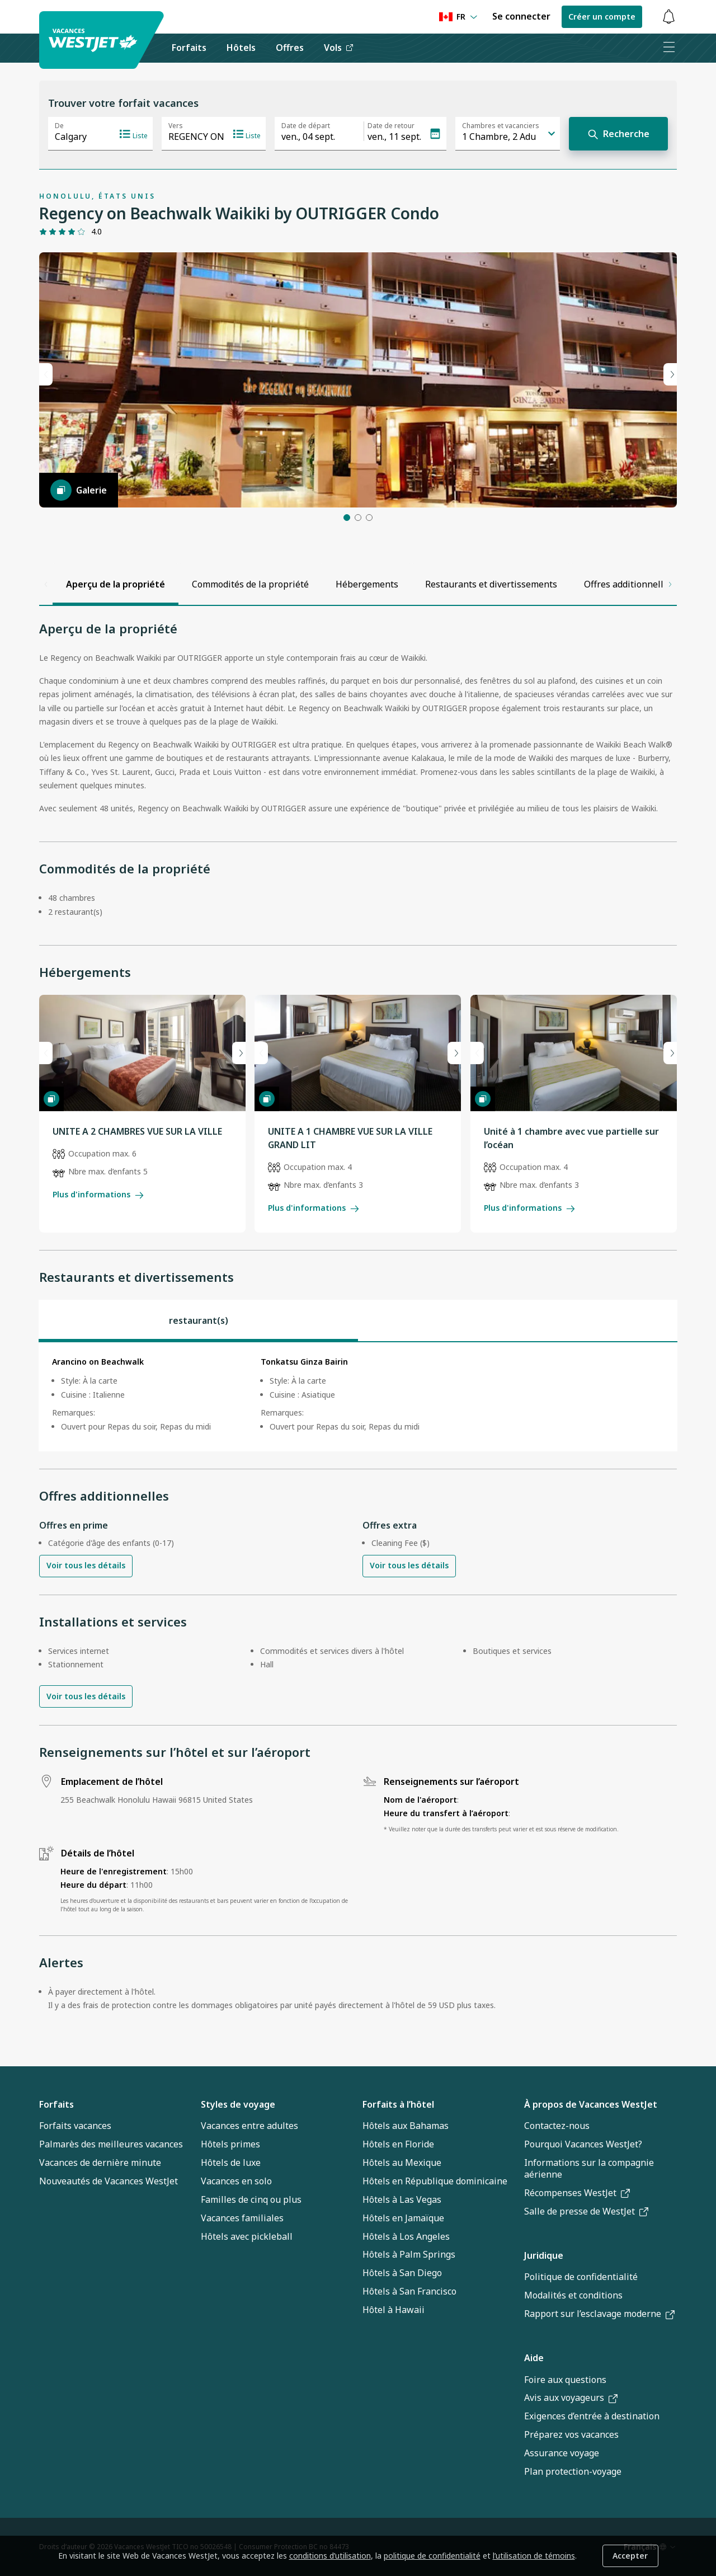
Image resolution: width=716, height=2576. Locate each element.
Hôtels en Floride (398, 2144)
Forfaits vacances (75, 2125)
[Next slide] (239, 1053)
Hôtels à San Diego (402, 2273)
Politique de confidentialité (581, 2277)
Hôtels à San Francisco (409, 2291)
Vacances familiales (242, 2218)
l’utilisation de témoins (534, 2555)
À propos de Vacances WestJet (590, 2104)
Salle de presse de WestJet (586, 2211)
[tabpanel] (358, 1396)
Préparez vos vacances (571, 2434)
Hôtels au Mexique (401, 2162)
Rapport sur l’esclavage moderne (599, 2313)
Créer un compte (601, 16)
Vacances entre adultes (249, 2125)
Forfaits (56, 2104)
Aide (534, 2358)
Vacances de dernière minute (100, 2162)
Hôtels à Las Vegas (401, 2199)
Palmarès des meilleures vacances (111, 2144)
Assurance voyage (561, 2453)
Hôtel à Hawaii (393, 2310)
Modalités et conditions (573, 2295)
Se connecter (521, 16)
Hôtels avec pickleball (247, 2236)
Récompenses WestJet (577, 2193)
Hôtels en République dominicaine (434, 2181)
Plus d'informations (98, 1194)
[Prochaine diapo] (670, 374)
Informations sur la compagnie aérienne (589, 2168)
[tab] (198, 1320)
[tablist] (358, 1320)
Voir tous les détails (85, 1565)
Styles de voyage (238, 2104)
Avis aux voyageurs (571, 2397)
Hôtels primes (230, 2144)
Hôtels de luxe (231, 2162)
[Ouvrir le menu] (668, 48)
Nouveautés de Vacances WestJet (108, 2181)
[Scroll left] (46, 584)
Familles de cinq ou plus (251, 2199)
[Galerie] (78, 490)
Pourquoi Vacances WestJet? (583, 2144)
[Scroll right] (670, 584)
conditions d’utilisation (330, 2555)
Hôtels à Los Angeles (406, 2236)
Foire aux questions (565, 2379)
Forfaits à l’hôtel (398, 2104)
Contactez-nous (557, 2125)
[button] (346, 517)
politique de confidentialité (432, 2555)
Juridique (543, 2255)
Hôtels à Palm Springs (408, 2254)
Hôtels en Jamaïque (403, 2218)
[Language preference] (458, 17)
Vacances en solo (236, 2181)
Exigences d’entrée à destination (592, 2416)
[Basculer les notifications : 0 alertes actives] (668, 17)
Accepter (630, 2555)
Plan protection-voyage (572, 2471)
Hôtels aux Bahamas (405, 2125)
